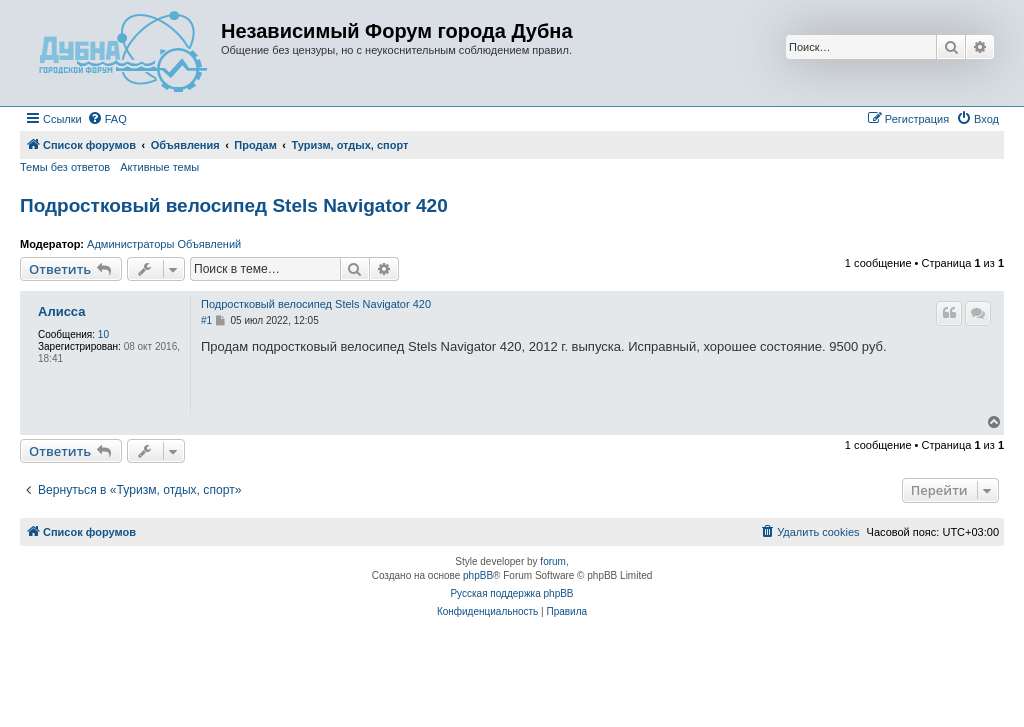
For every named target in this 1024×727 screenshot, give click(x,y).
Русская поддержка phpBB (511, 593)
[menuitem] (107, 119)
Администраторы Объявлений (164, 244)
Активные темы (159, 167)
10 (103, 334)
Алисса (62, 312)
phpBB (478, 575)
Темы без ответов (65, 167)
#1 (206, 320)
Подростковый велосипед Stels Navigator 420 (234, 205)
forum (553, 561)
